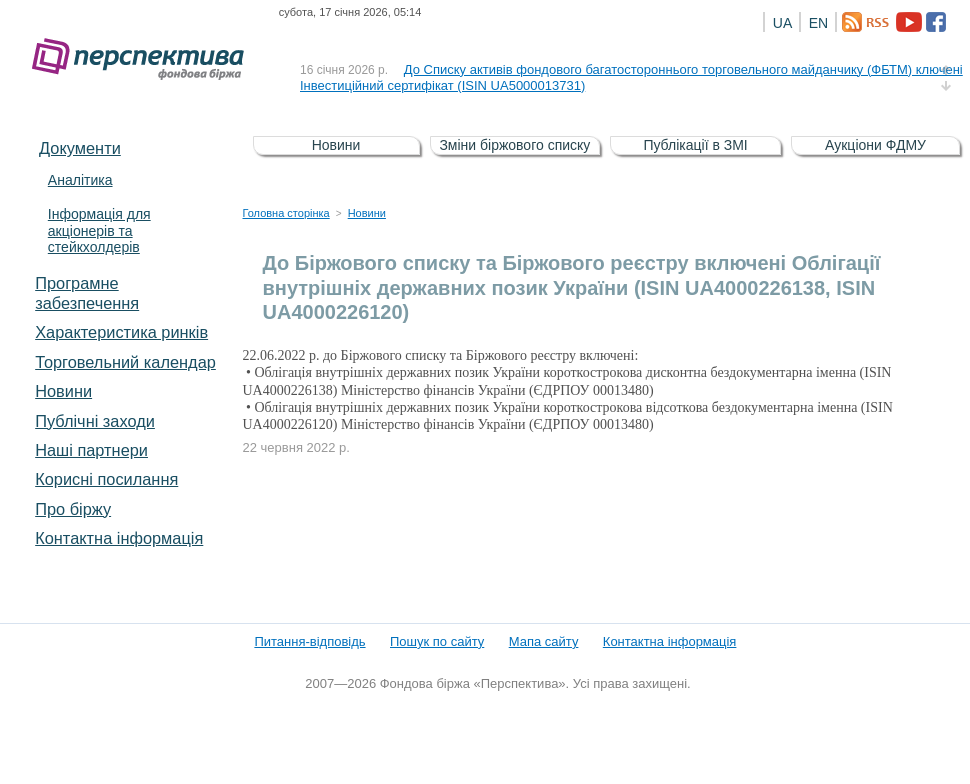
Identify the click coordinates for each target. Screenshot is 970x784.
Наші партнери (91, 450)
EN (818, 23)
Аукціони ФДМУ (875, 145)
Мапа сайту (544, 641)
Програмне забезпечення (87, 293)
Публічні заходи (95, 421)
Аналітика (80, 180)
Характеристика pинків (121, 332)
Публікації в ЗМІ (695, 145)
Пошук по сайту (437, 641)
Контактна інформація (119, 538)
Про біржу (73, 509)
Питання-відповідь (309, 641)
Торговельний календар (125, 362)
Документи (80, 148)
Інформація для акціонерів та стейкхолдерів (99, 231)
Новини (63, 391)
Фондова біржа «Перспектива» (144, 59)
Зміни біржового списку (514, 145)
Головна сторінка (286, 213)
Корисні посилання (106, 479)
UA (782, 23)
